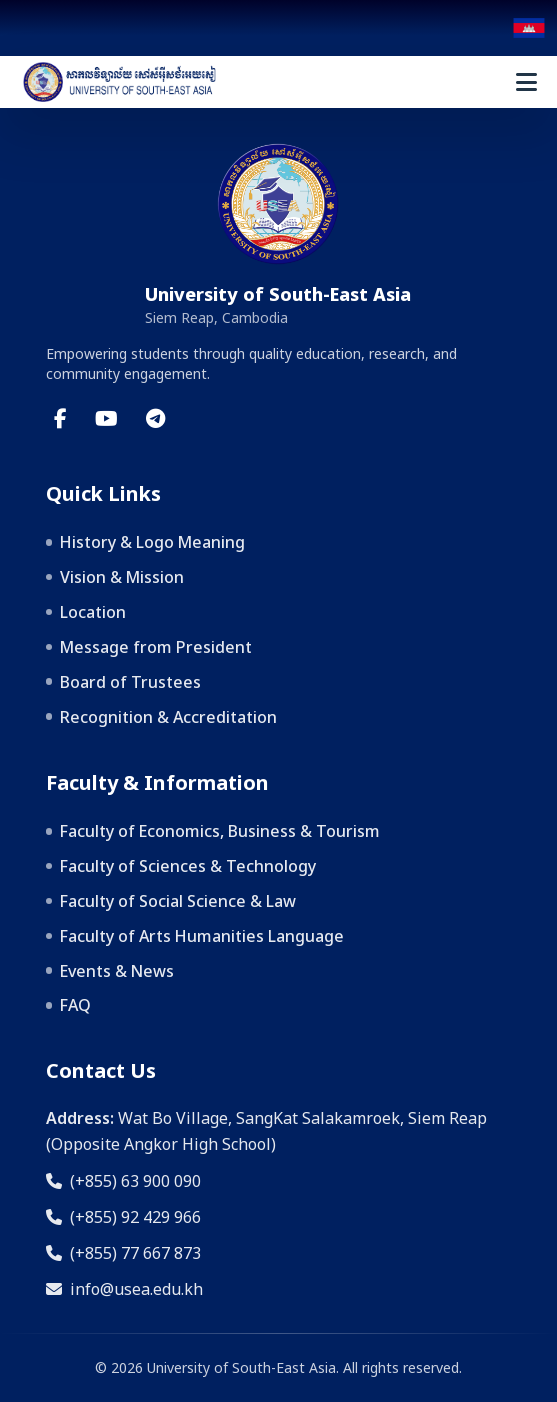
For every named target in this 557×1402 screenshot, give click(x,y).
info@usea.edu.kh (124, 1289)
